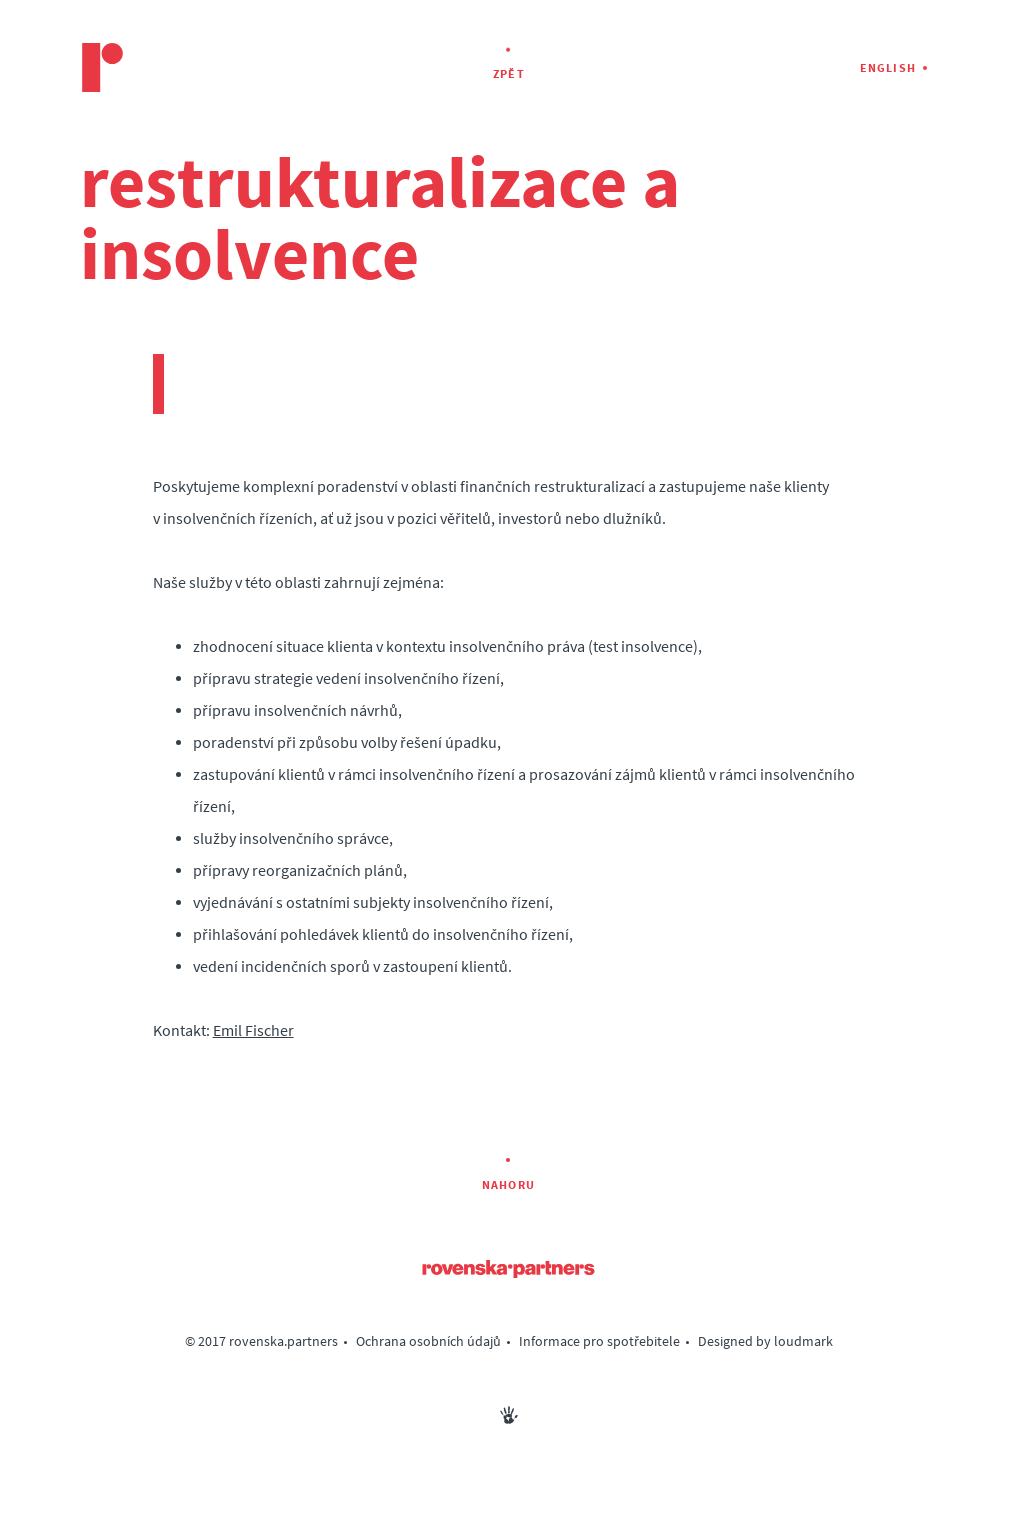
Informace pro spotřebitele (599, 1342)
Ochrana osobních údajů (428, 1342)
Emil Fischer (253, 1031)
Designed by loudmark (765, 1342)
